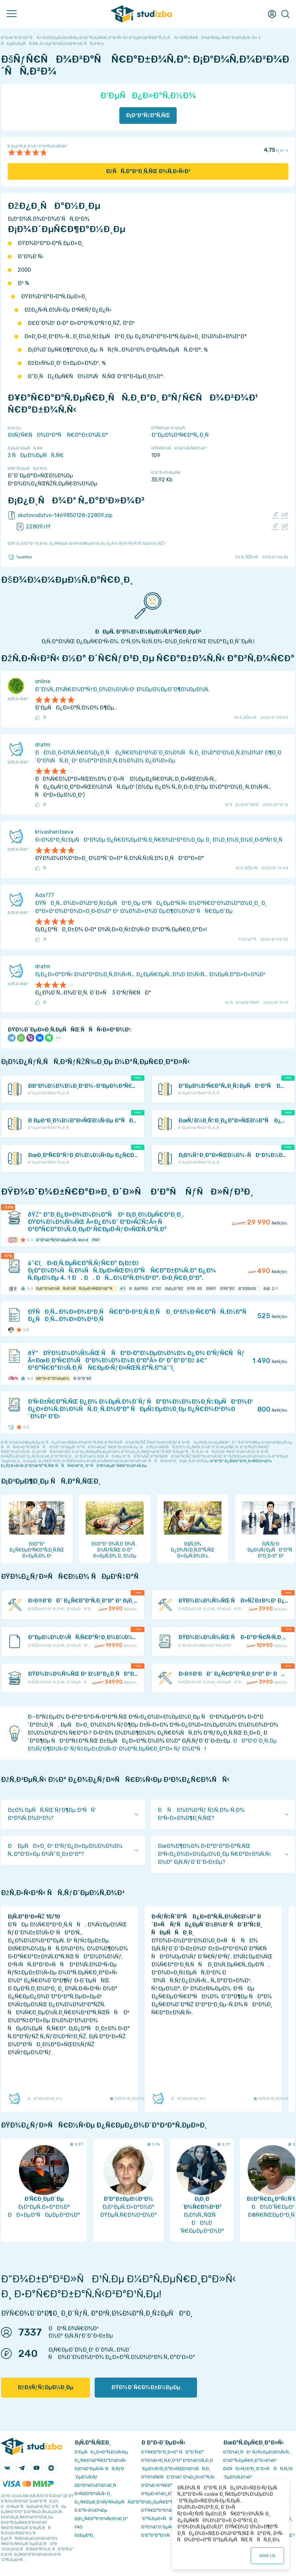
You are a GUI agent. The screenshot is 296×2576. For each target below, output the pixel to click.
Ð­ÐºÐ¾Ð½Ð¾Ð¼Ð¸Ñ (97, 2485)
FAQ (79, 2526)
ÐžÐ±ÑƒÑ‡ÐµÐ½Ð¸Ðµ (45, 2387)
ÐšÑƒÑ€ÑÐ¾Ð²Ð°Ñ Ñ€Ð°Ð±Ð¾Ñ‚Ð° (58, 435)
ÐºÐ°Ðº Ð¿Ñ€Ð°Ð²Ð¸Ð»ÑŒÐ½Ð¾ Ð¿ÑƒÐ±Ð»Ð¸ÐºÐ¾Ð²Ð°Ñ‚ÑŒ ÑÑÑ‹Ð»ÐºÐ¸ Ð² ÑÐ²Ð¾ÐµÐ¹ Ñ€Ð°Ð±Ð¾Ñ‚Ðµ (136, 1463)
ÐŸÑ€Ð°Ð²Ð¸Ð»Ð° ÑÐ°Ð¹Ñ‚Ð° (172, 2451)
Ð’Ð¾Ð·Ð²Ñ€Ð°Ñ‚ (159, 2485)
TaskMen (20, 557)
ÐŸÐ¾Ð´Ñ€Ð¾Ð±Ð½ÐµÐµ (145, 2387)
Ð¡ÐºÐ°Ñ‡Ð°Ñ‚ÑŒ (148, 115)
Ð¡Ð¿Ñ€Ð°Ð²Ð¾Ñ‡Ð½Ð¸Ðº (101, 2518)
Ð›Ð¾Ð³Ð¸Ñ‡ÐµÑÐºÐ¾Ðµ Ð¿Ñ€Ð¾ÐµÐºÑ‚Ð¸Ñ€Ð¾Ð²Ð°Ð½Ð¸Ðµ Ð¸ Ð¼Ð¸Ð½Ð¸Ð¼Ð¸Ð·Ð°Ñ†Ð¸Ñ (161, 840)
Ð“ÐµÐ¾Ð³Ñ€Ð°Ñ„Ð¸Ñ (182, 435)
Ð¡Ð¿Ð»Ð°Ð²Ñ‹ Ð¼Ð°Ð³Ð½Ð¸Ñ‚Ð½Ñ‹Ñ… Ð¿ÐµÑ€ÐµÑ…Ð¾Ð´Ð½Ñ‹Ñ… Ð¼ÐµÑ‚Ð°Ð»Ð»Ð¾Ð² (150, 974)
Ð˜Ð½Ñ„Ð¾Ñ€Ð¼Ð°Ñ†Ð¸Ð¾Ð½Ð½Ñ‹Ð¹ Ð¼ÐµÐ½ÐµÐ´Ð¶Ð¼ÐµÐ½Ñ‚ (122, 689)
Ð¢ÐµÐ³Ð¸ (84, 2535)
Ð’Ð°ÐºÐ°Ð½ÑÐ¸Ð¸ (161, 2535)
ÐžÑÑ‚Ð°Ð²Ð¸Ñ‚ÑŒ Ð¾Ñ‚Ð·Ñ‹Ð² (148, 171)
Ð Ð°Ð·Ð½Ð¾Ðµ (91, 2510)
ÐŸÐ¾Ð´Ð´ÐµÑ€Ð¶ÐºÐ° (165, 2526)
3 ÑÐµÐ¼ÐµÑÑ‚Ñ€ (36, 455)
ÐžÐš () (267, 2555)
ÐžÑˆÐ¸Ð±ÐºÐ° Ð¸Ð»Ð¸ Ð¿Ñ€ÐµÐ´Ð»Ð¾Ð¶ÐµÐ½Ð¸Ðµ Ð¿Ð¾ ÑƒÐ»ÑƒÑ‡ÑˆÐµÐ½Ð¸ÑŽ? (86, 543)
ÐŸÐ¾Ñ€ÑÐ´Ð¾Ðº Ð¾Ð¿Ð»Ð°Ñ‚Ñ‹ (178, 2476)
